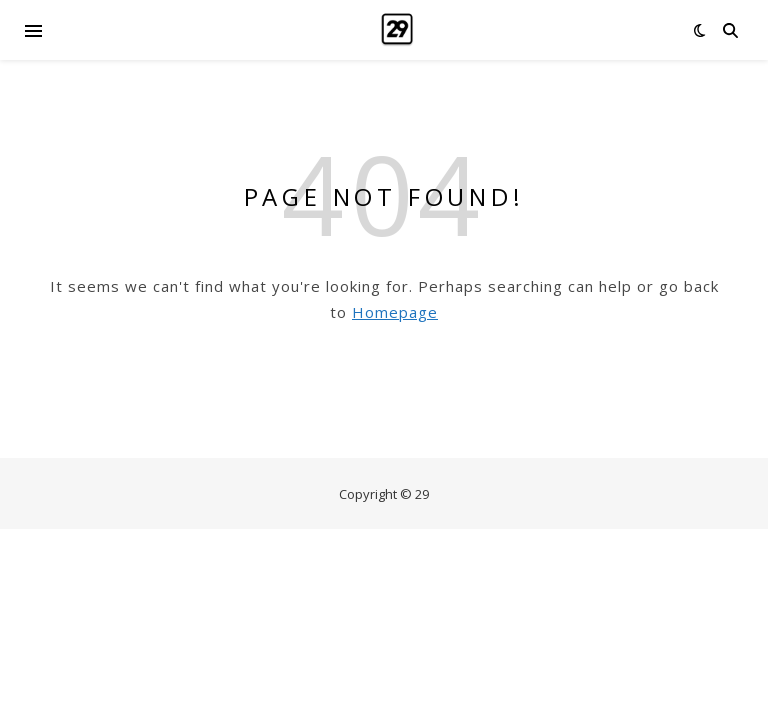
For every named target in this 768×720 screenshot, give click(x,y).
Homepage (395, 312)
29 (422, 494)
